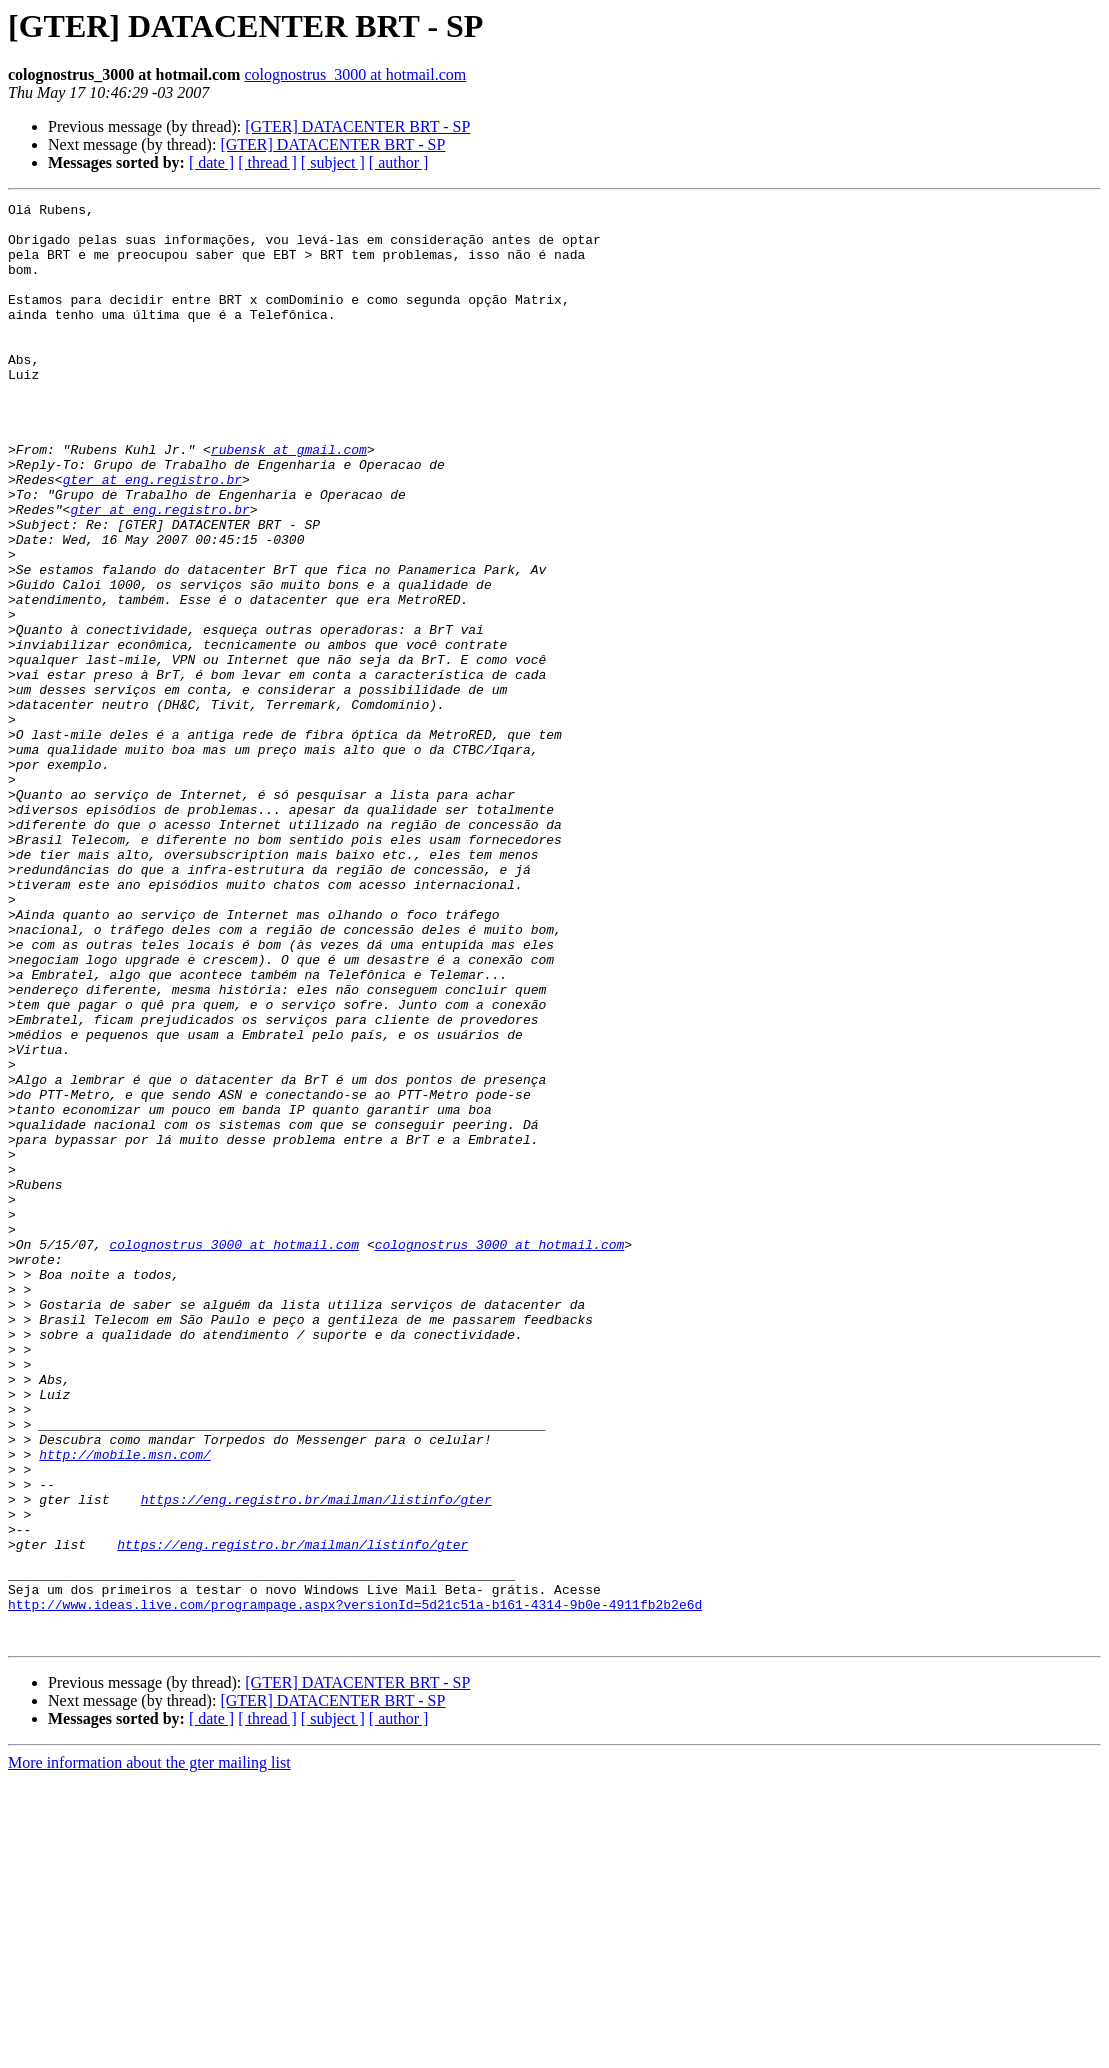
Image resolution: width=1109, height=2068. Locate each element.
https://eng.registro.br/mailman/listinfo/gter (316, 1760)
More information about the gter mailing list (149, 2050)
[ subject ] (333, 162)
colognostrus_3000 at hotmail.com (355, 74)
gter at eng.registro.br (152, 536)
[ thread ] (267, 162)
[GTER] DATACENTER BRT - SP (357, 126)
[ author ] (399, 162)
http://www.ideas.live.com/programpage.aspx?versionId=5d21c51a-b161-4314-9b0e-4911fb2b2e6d (355, 1886)
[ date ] (211, 162)
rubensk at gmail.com (289, 500)
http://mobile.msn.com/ (125, 1706)
